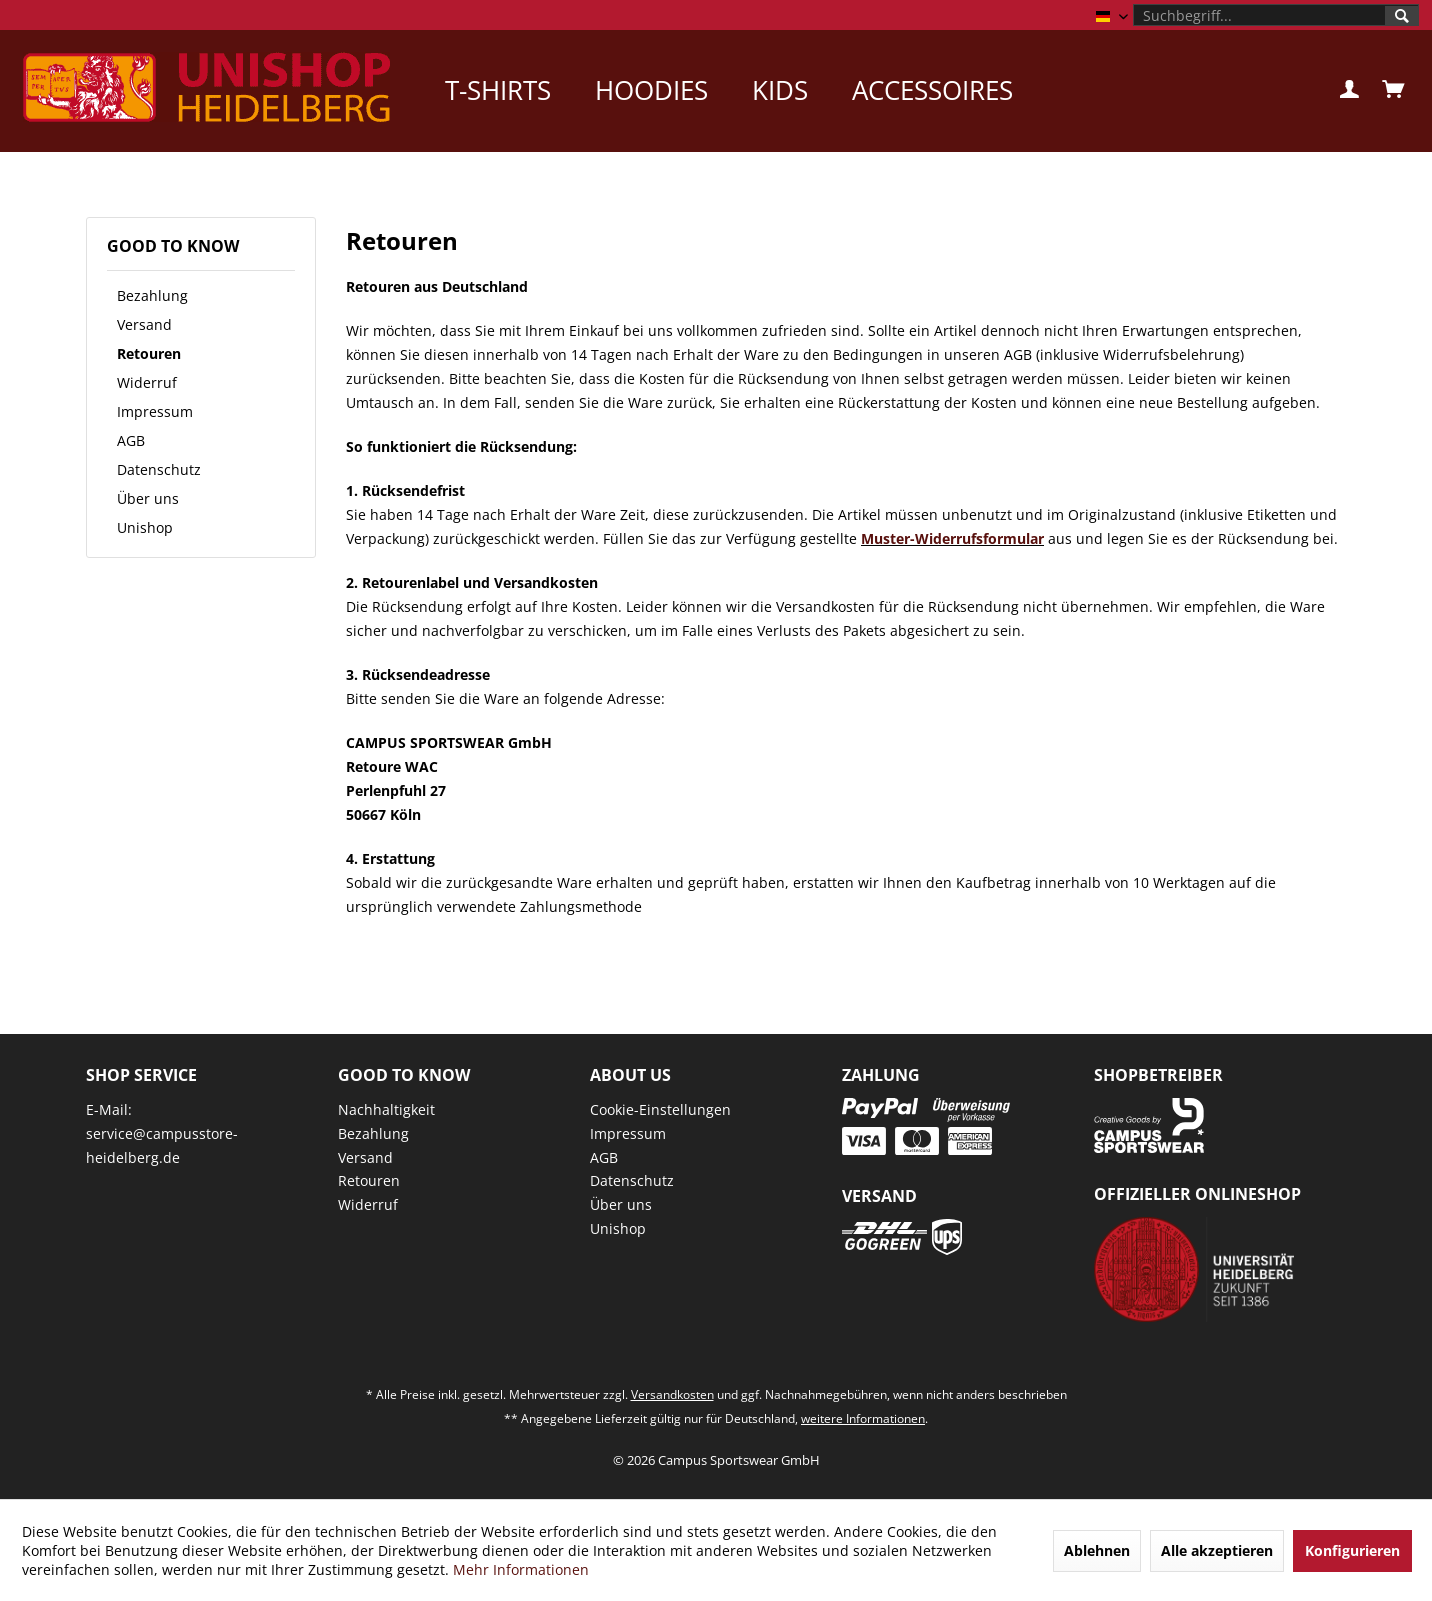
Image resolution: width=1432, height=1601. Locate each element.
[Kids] (780, 90)
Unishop (145, 527)
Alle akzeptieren (1217, 1550)
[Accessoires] (932, 90)
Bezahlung (152, 295)
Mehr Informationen (521, 1569)
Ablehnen (1097, 1550)
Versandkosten (672, 1394)
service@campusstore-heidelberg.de (162, 1145)
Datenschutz (159, 469)
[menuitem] (1276, 15)
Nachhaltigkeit (386, 1109)
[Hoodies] (651, 90)
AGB (131, 440)
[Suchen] (1402, 16)
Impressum (155, 411)
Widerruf (147, 382)
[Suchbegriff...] (1276, 15)
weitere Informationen (863, 1418)
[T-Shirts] (498, 90)
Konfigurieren (1352, 1550)
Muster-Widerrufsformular (952, 538)
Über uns (148, 498)
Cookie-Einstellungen (660, 1109)
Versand (144, 324)
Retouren (149, 353)
